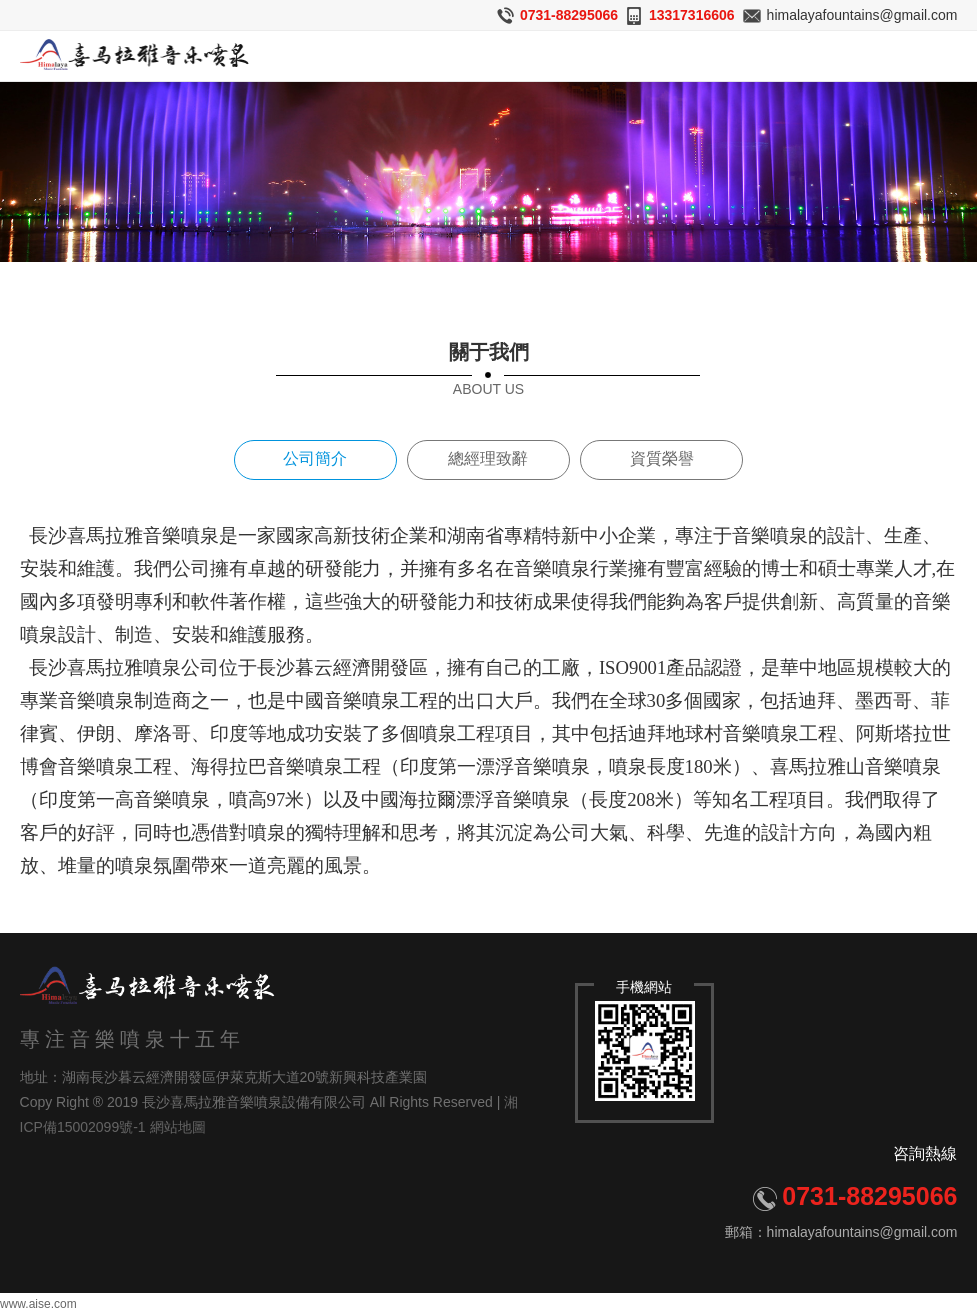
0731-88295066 (569, 15)
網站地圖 (178, 1128)
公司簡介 (315, 458)
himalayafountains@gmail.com (862, 15)
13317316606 (692, 15)
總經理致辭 (488, 458)
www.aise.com (38, 1304)
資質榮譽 (662, 458)
